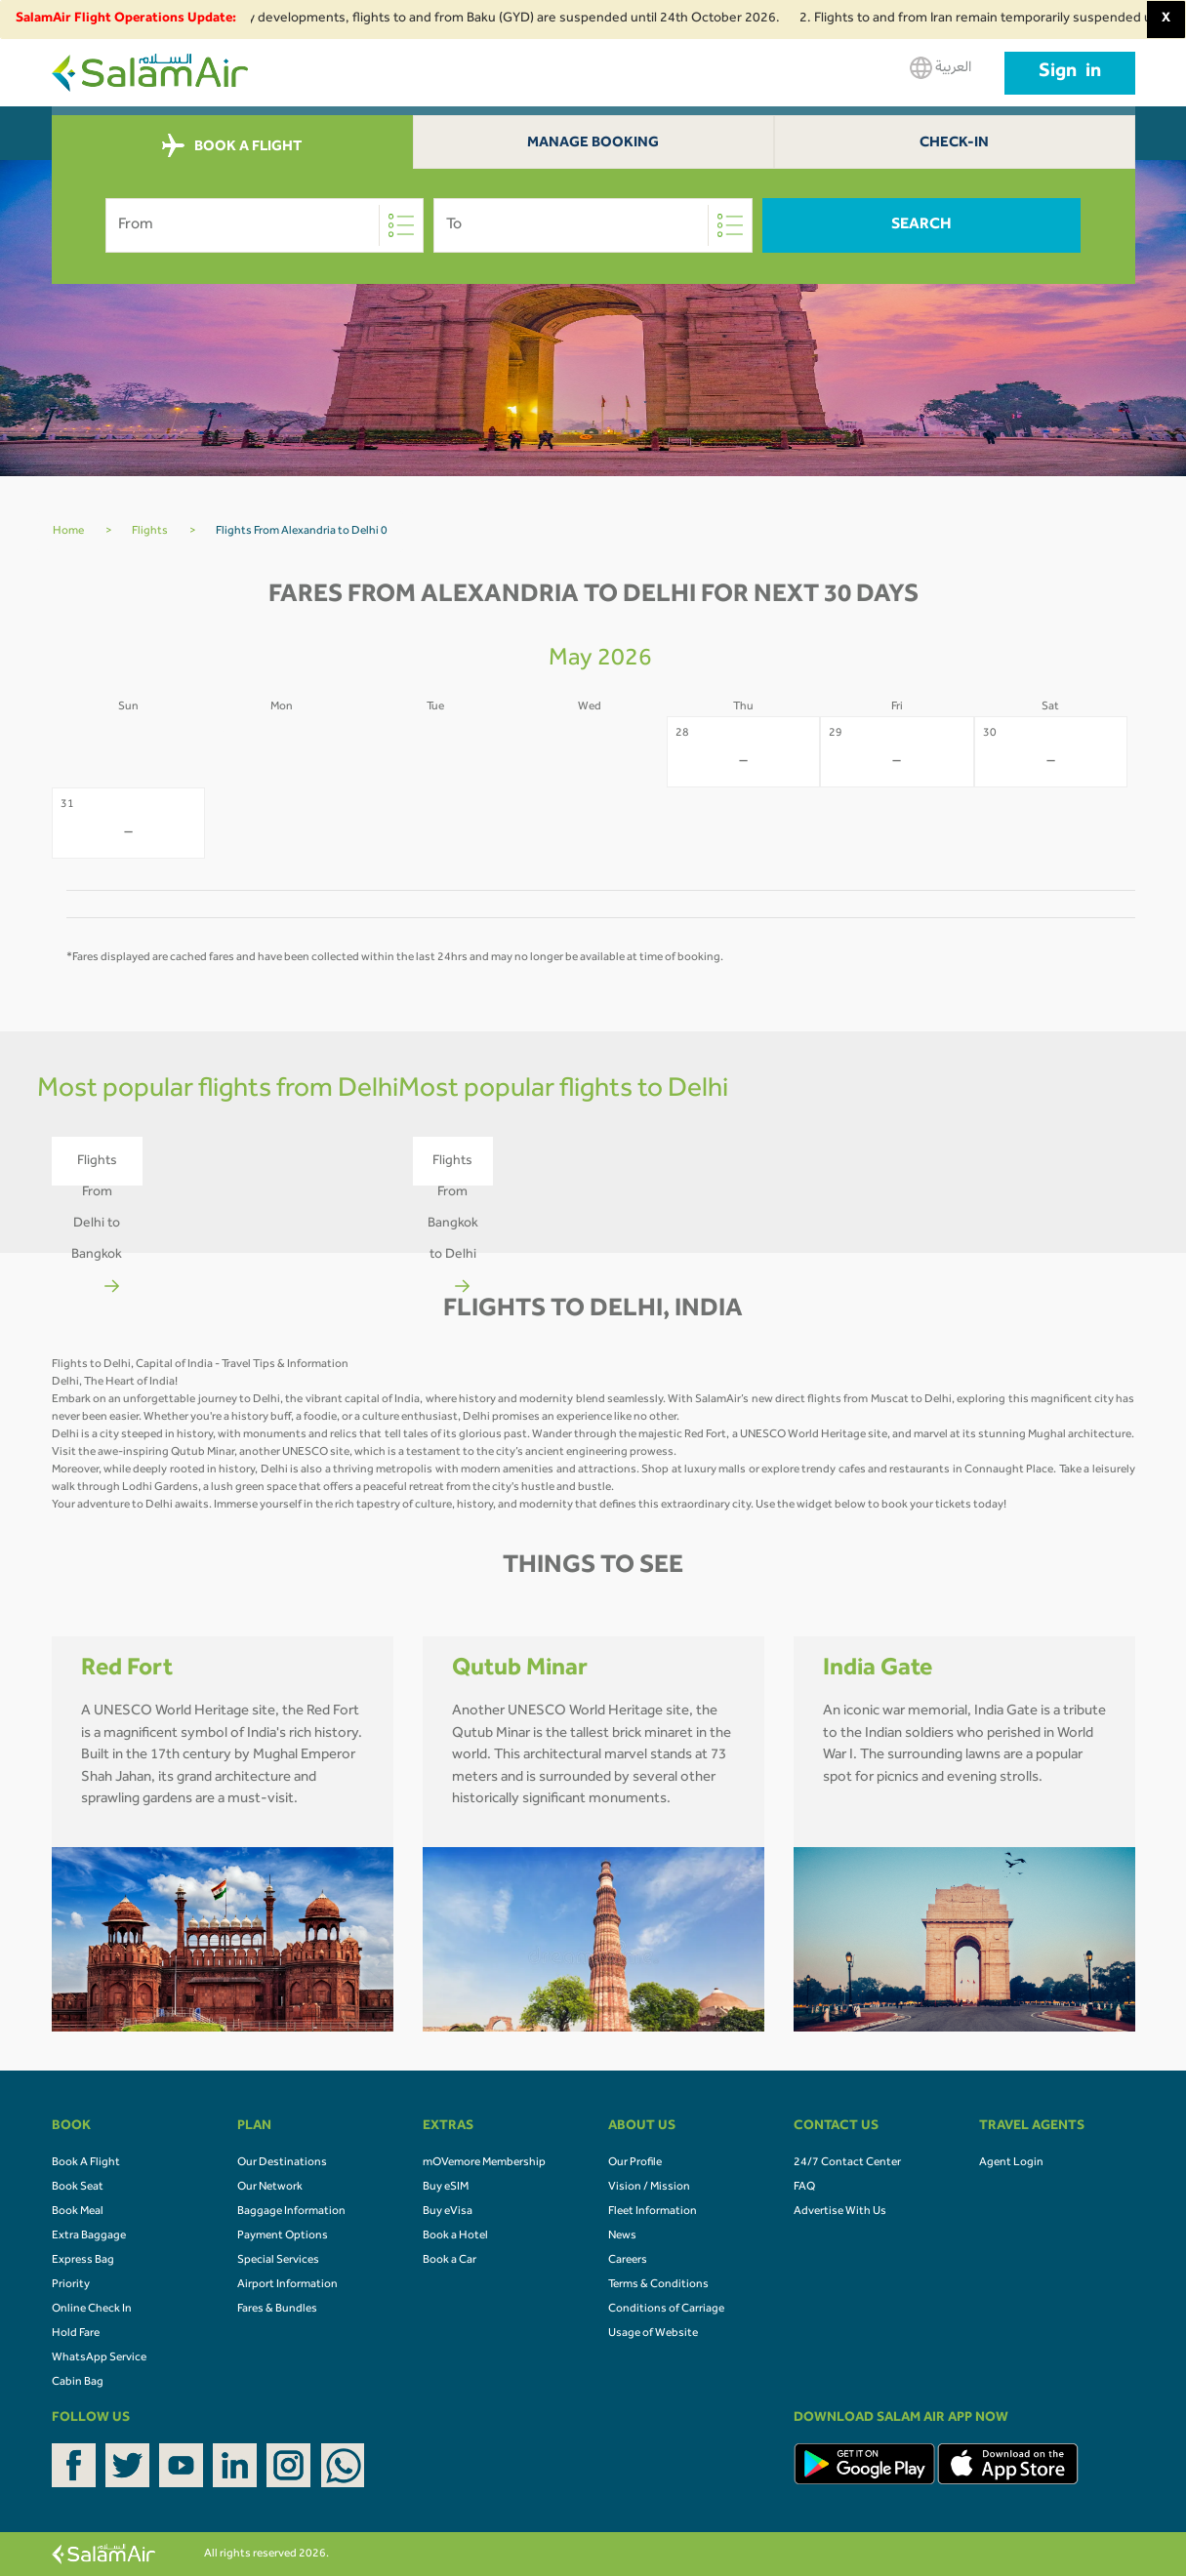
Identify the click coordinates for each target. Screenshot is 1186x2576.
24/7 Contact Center (847, 2163)
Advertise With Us (840, 2212)
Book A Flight (86, 2163)
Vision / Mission (649, 2188)
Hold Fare (76, 2334)
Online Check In (92, 2309)
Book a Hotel (455, 2236)
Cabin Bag (77, 2383)
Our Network (270, 2188)
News (622, 2236)
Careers (627, 2261)
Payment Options (282, 2236)
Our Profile (635, 2163)
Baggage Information (291, 2212)
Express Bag (83, 2261)
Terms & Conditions (658, 2285)
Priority (71, 2285)
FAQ (804, 2188)
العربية (940, 68)
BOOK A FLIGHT (232, 146)
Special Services (278, 2261)
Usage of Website (653, 2334)
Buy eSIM (446, 2188)
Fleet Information (652, 2212)
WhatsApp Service (99, 2358)
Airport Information (287, 2285)
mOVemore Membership (484, 2163)
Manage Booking (593, 144)
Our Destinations (282, 2163)
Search (921, 225)
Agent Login (1011, 2163)
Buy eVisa (447, 2212)
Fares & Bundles (277, 2309)
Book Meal (77, 2212)
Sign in (1070, 73)
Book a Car (449, 2261)
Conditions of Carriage (666, 2309)
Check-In (954, 144)
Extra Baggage (89, 2236)
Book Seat (77, 2188)
